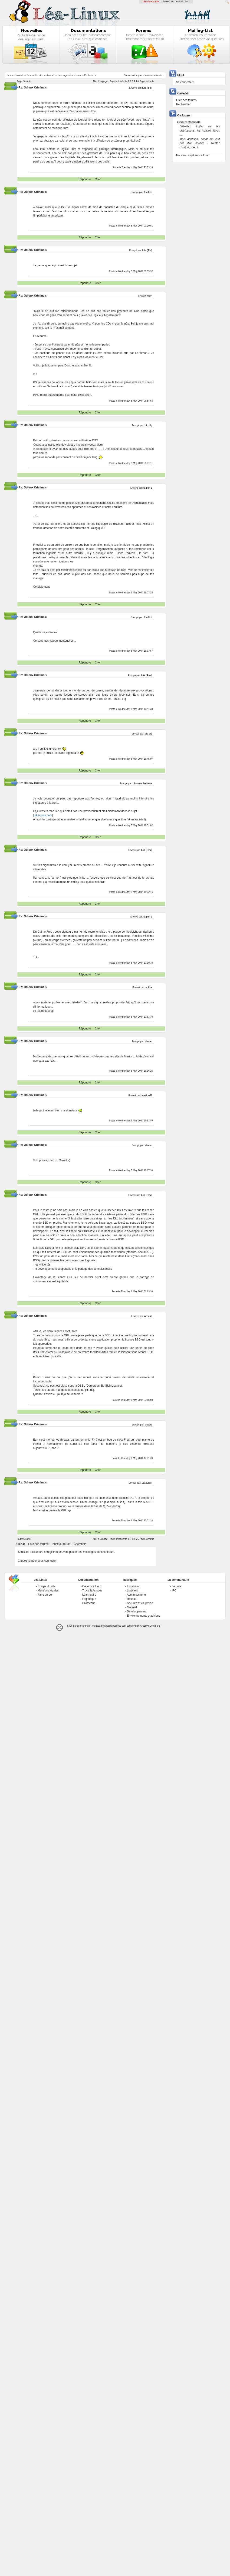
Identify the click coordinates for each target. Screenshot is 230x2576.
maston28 (146, 1095)
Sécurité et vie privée (140, 1603)
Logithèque (89, 1599)
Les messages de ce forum (68, 75)
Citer (98, 179)
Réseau (131, 1599)
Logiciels (132, 1590)
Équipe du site (46, 1586)
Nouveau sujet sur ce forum (193, 155)
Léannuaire (89, 1594)
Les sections (13, 75)
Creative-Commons (150, 1626)
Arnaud (148, 1316)
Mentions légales (48, 1590)
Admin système (136, 1594)
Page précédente (118, 81)
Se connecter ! (185, 82)
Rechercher (183, 104)
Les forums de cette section (37, 75)
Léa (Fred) (146, 675)
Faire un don (45, 1594)
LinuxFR (166, 1)
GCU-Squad (177, 1)
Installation (133, 1586)
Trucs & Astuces (92, 1590)
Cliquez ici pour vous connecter (37, 1560)
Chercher (79, 1544)
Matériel (132, 1607)
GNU (187, 1)
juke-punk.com (43, 815)
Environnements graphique (143, 1615)
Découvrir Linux (92, 1586)
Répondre (85, 179)
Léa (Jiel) (147, 88)
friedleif (148, 192)
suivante (158, 75)
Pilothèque (88, 1603)
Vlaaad (148, 1041)
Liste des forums (38, 1544)
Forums (176, 1586)
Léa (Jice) (146, 1483)
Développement (136, 1611)
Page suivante (146, 81)
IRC (173, 1590)
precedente (144, 75)
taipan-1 (147, 488)
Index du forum (61, 1544)
